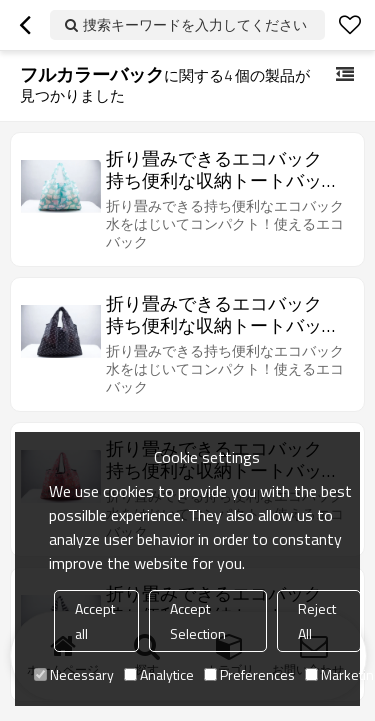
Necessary (74, 674)
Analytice (159, 674)
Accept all (95, 621)
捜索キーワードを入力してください (195, 24)
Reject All (317, 621)
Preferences (249, 674)
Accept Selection (198, 621)
